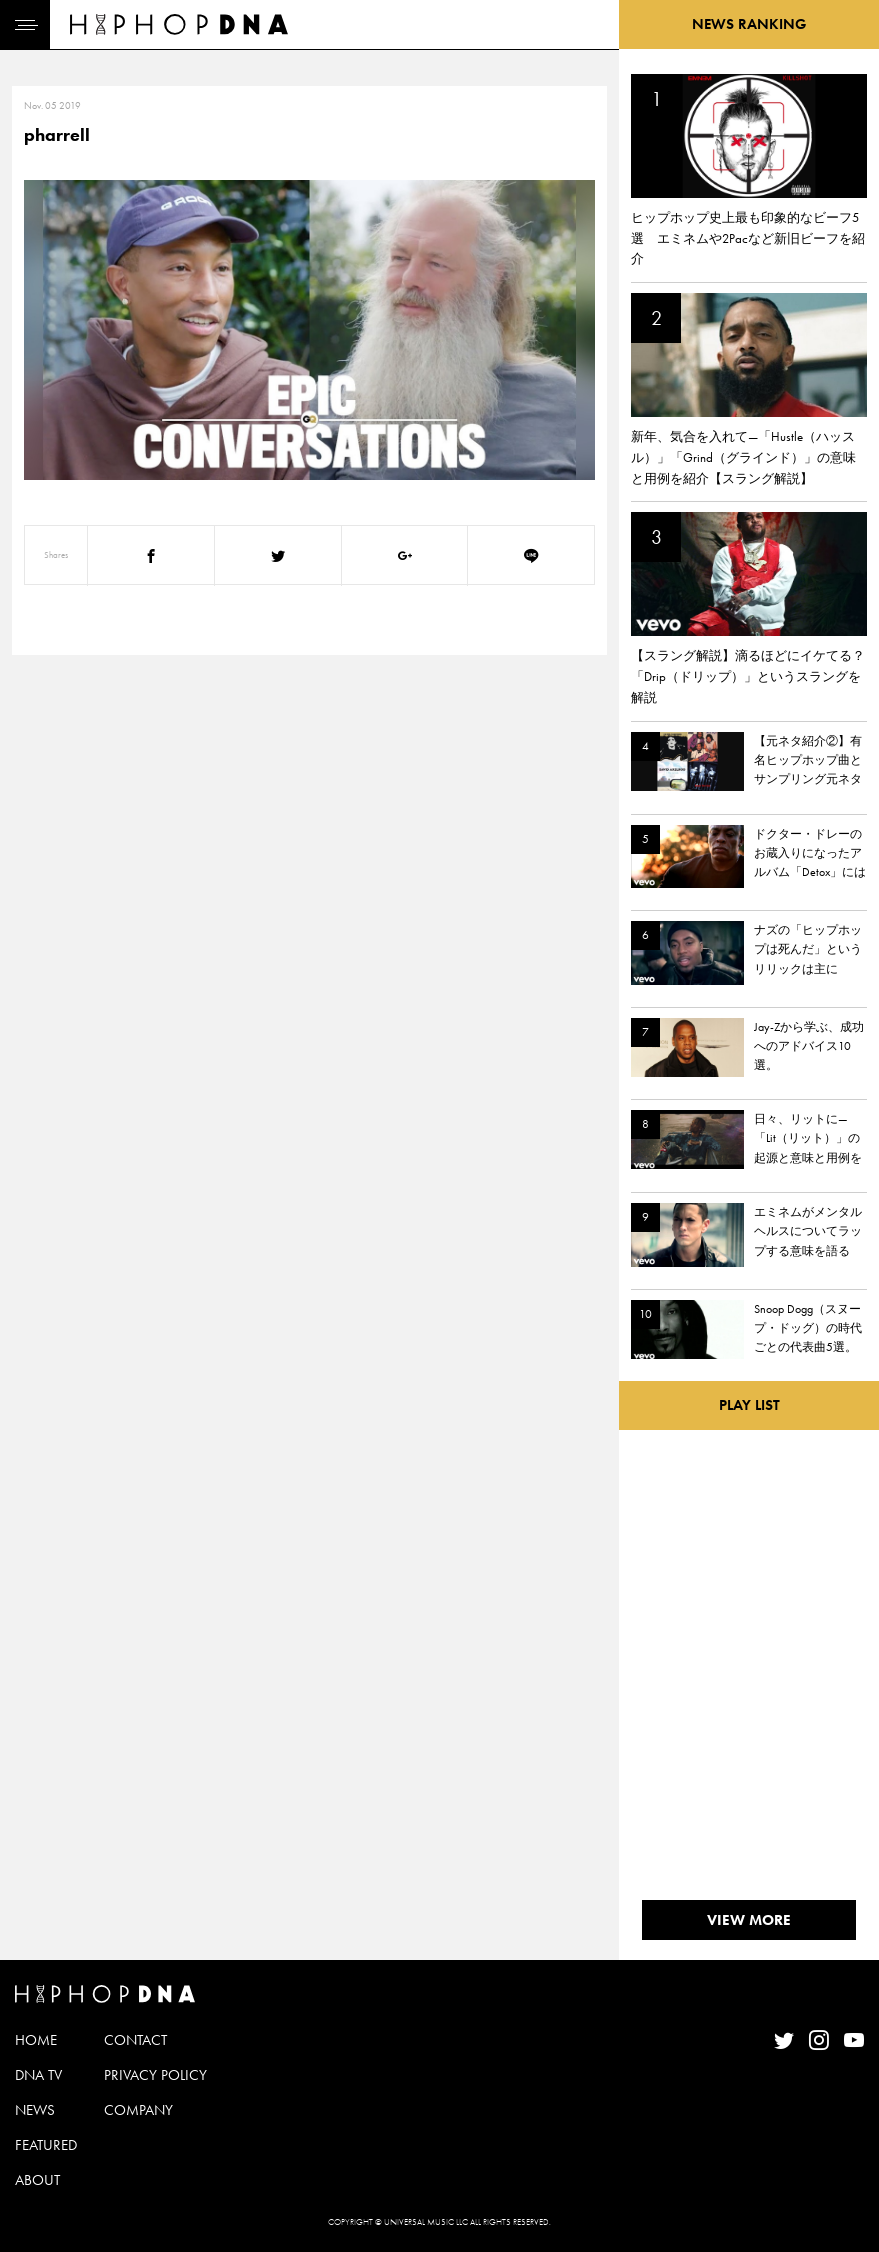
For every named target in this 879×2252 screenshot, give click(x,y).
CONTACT (135, 2040)
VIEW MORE (749, 1920)
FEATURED (46, 2145)
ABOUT (37, 2180)
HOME (36, 2040)
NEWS (35, 2110)
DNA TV (38, 2075)
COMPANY (138, 2110)
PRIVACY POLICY (155, 2075)
